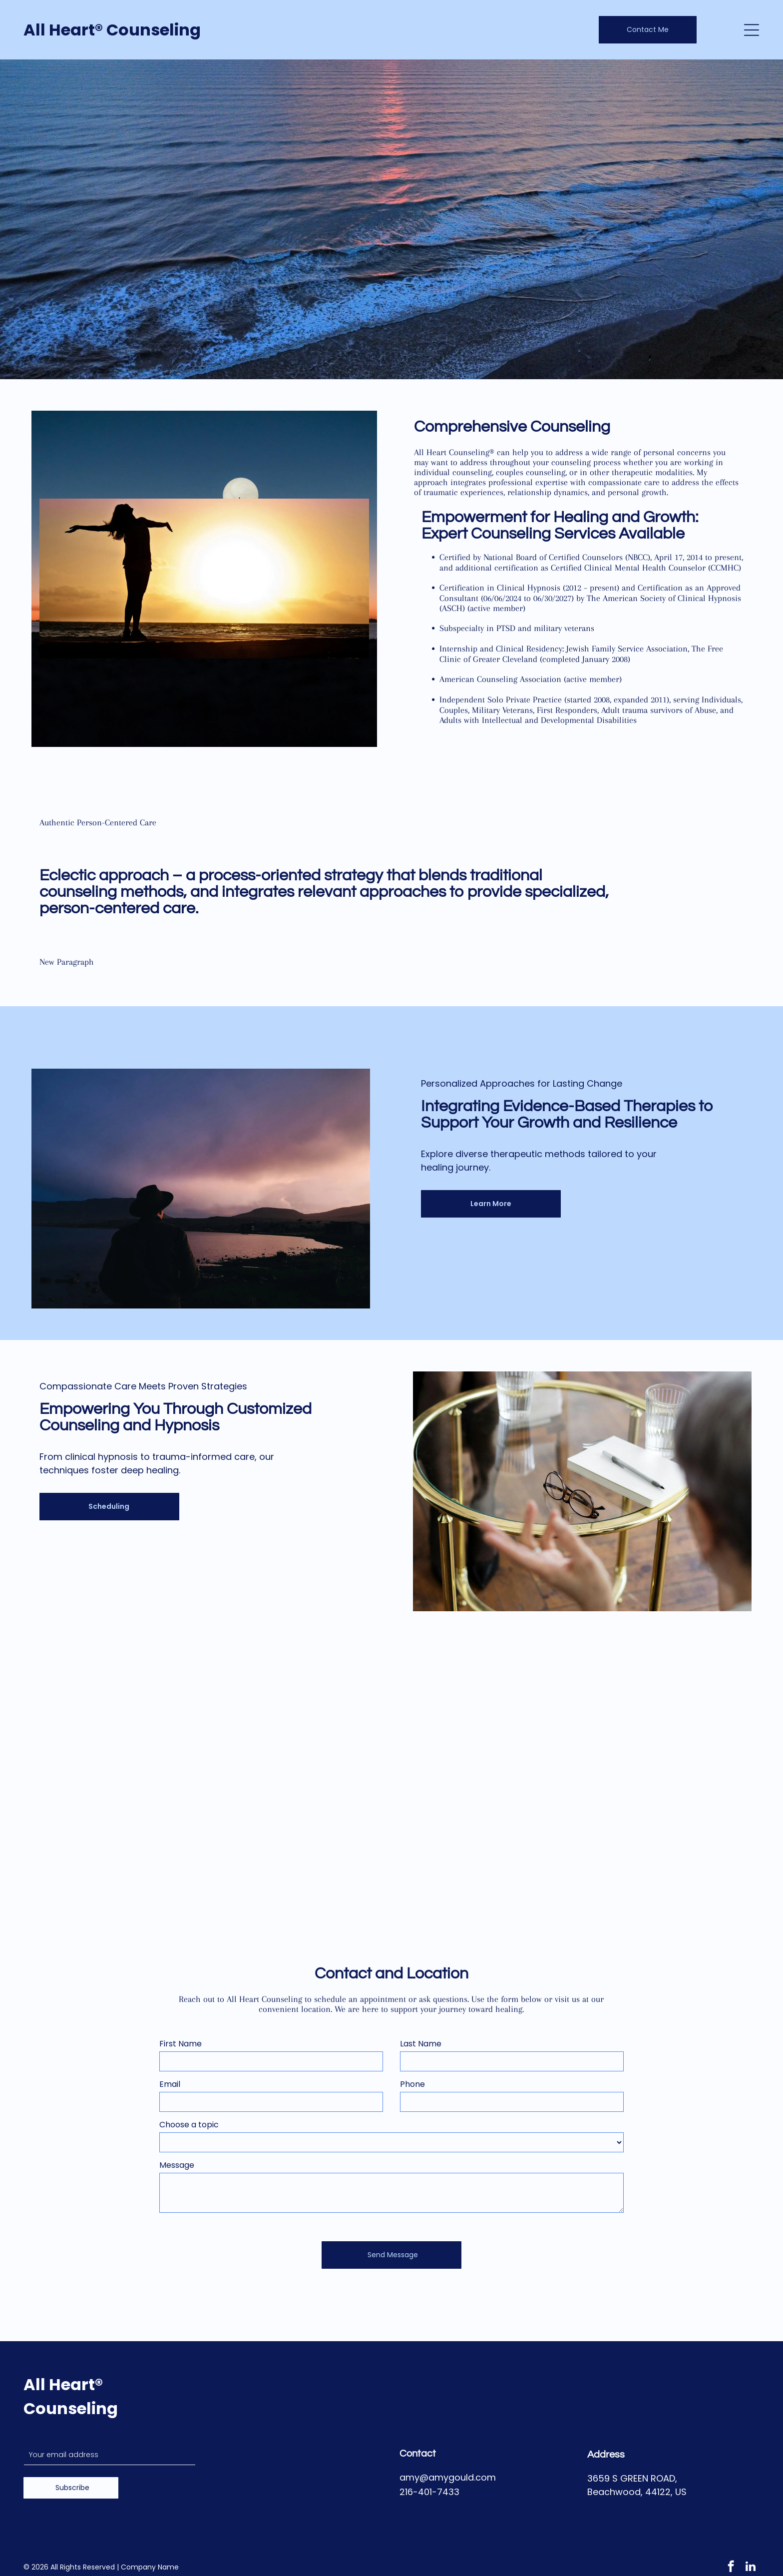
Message (176, 2165)
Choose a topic (189, 2124)
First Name (180, 2043)
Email (169, 2084)
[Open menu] (751, 29)
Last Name (420, 2043)
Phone (412, 2084)
